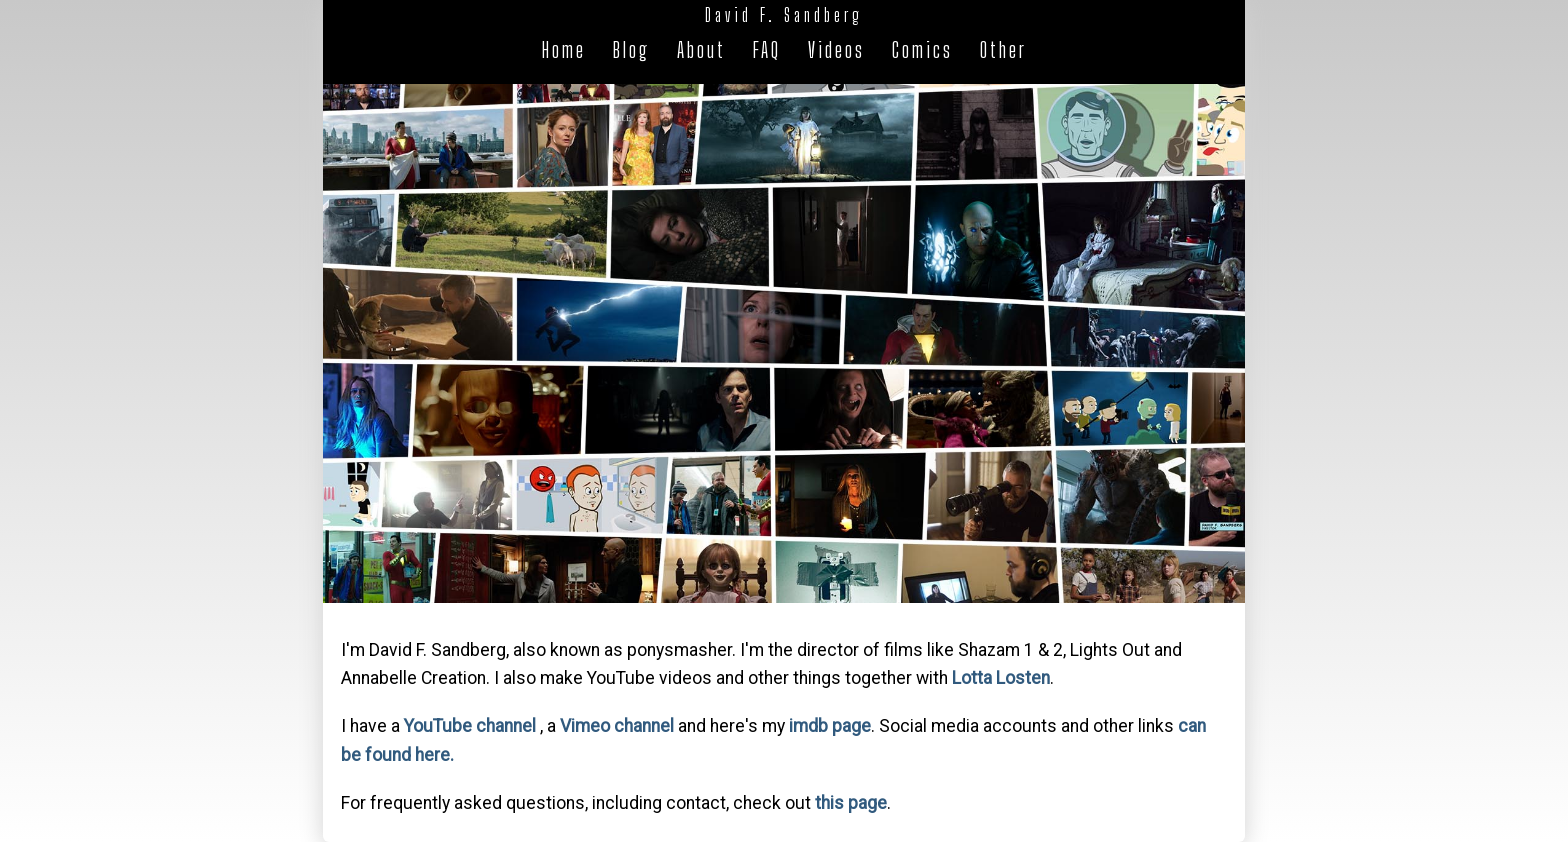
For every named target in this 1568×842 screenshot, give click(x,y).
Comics (922, 49)
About (701, 49)
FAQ (767, 49)
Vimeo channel (617, 726)
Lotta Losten (1001, 678)
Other (1003, 49)
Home (564, 49)
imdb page (830, 726)
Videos (836, 49)
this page (851, 803)
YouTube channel (470, 726)
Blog (631, 49)
